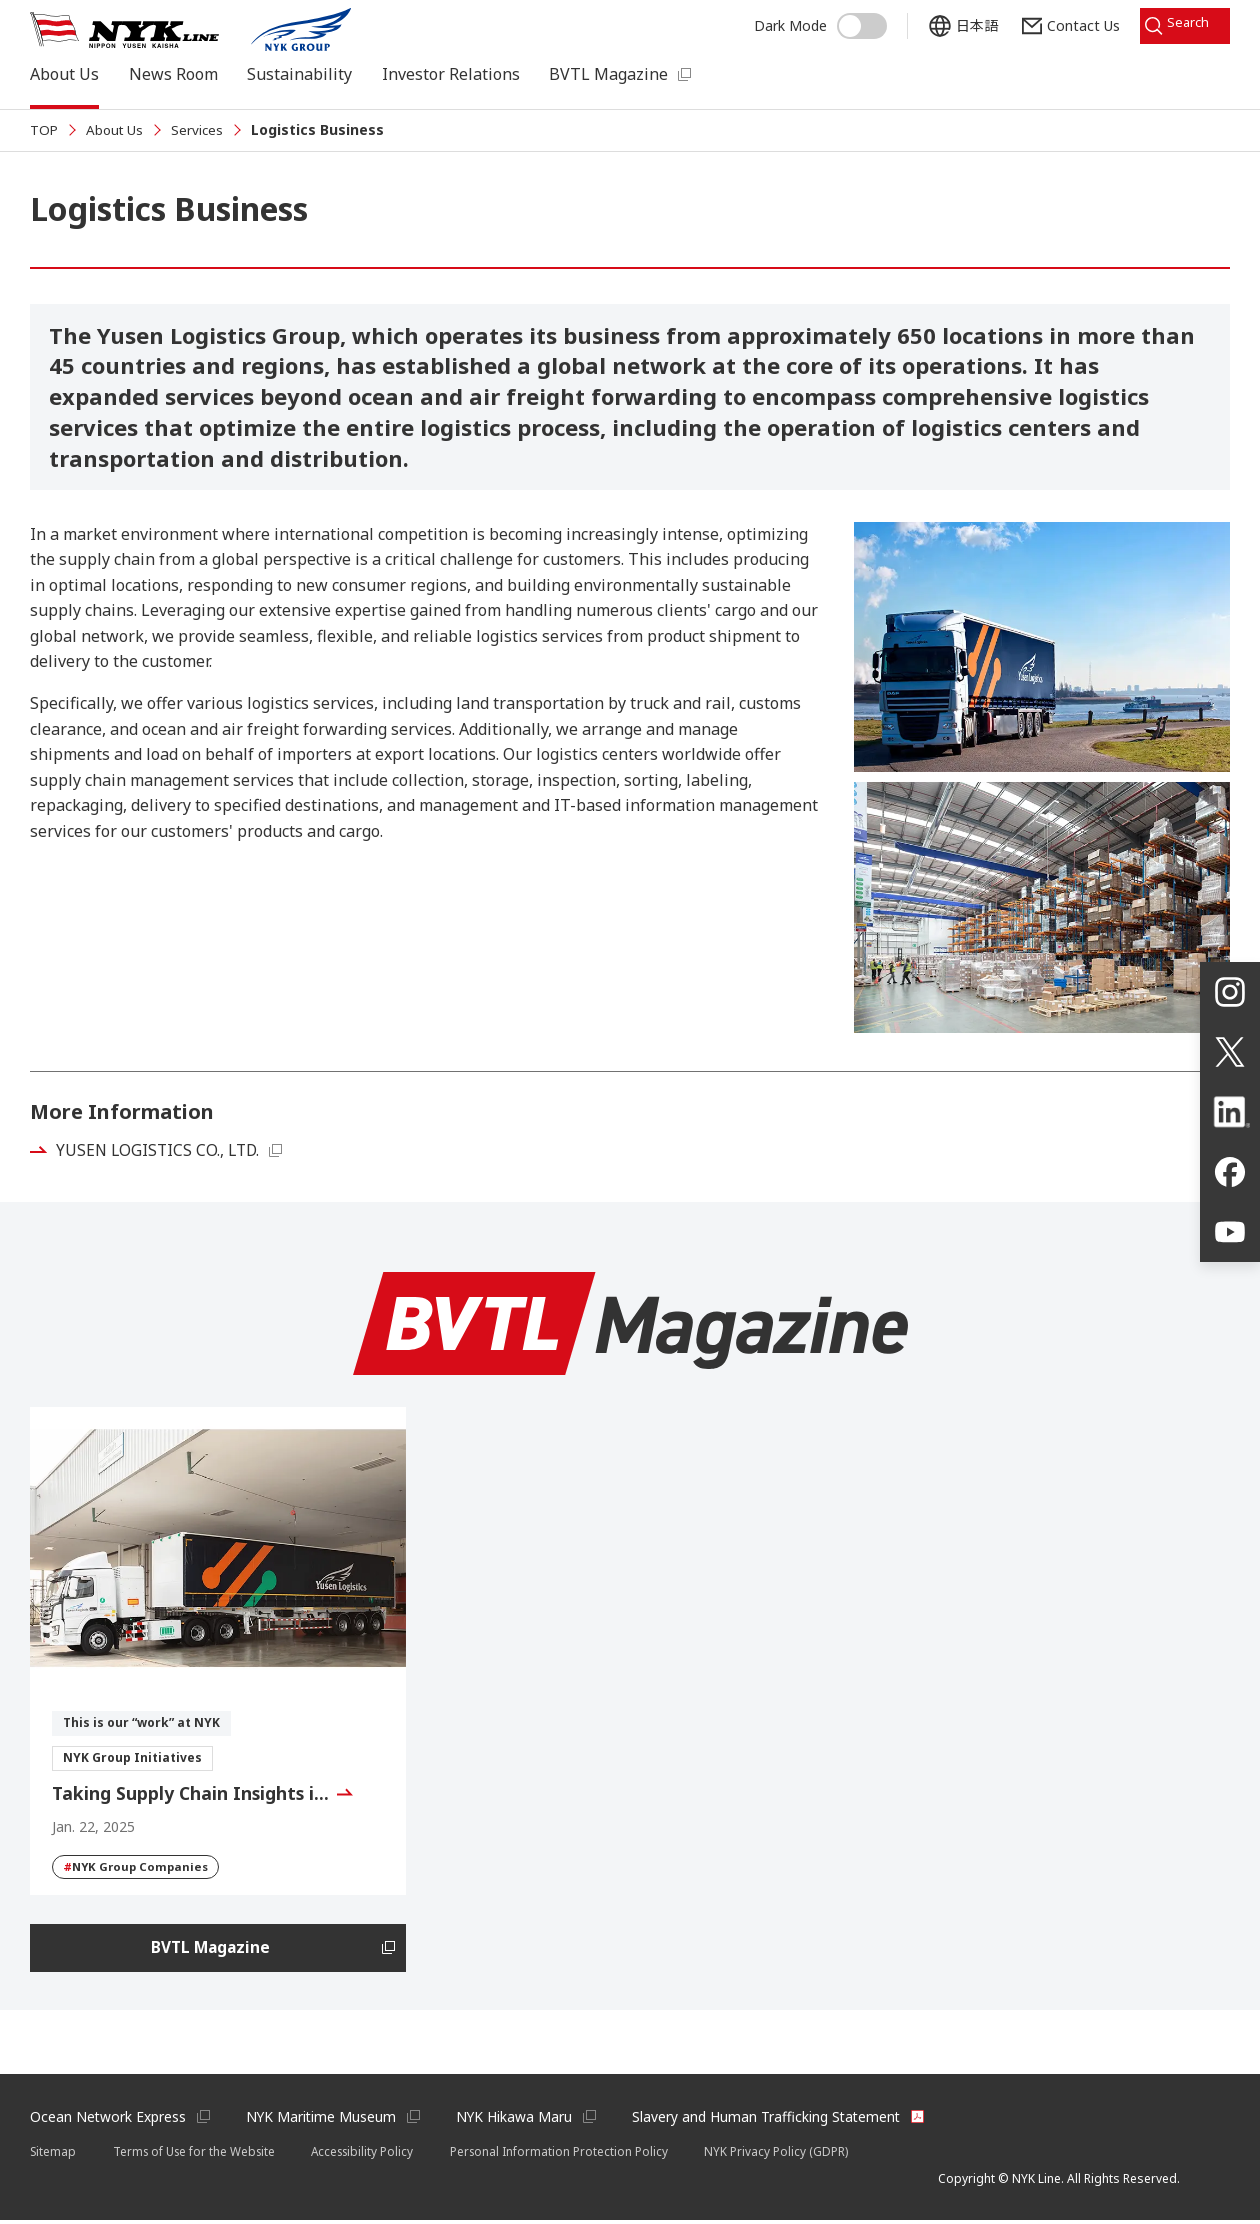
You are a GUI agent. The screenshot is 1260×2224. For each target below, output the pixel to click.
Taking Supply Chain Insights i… (193, 1793)
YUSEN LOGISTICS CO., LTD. (162, 1150)
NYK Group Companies (139, 1867)
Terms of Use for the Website (198, 2154)
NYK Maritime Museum (324, 2119)
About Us (64, 74)
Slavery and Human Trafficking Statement (774, 2119)
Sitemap (53, 2154)
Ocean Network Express (108, 2119)
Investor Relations (451, 74)
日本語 (961, 22)
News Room (173, 74)
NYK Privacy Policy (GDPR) (791, 2154)
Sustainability (299, 74)
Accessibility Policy (372, 2154)
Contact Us (1067, 22)
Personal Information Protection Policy (573, 2154)
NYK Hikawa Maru (519, 2119)
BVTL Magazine (608, 74)
